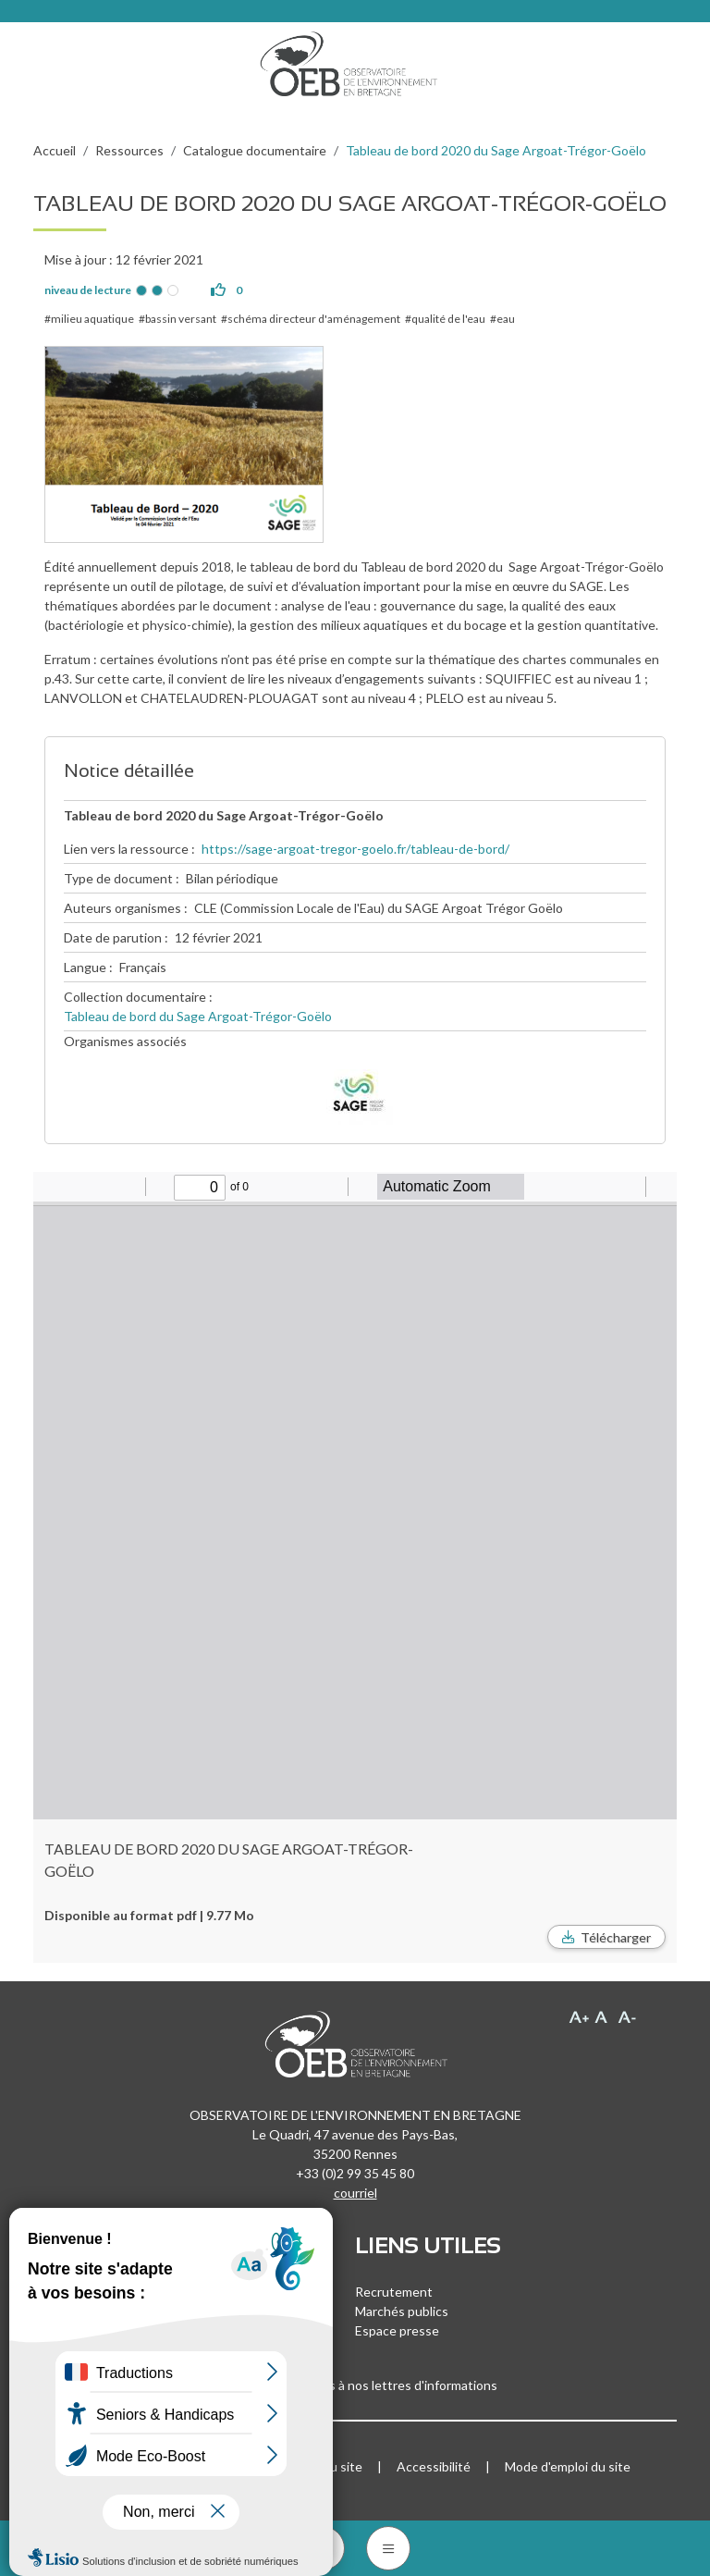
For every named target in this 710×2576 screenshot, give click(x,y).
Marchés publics (401, 2311)
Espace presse (397, 2330)
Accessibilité (434, 2466)
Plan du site (328, 2466)
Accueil (54, 150)
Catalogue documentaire (254, 150)
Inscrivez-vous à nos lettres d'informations (355, 2385)
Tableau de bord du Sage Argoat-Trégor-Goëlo (198, 1016)
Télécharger (616, 1937)
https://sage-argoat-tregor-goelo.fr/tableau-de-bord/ (355, 849)
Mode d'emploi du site (567, 2466)
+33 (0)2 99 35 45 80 (355, 2173)
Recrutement (394, 2291)
